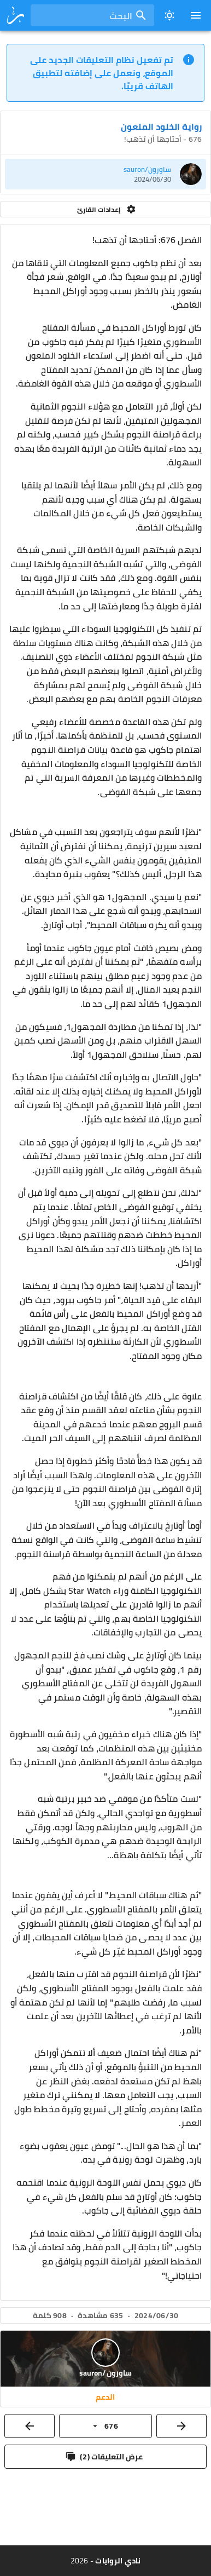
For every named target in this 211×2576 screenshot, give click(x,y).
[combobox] (92, 15)
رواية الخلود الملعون (161, 126)
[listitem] (105, 174)
